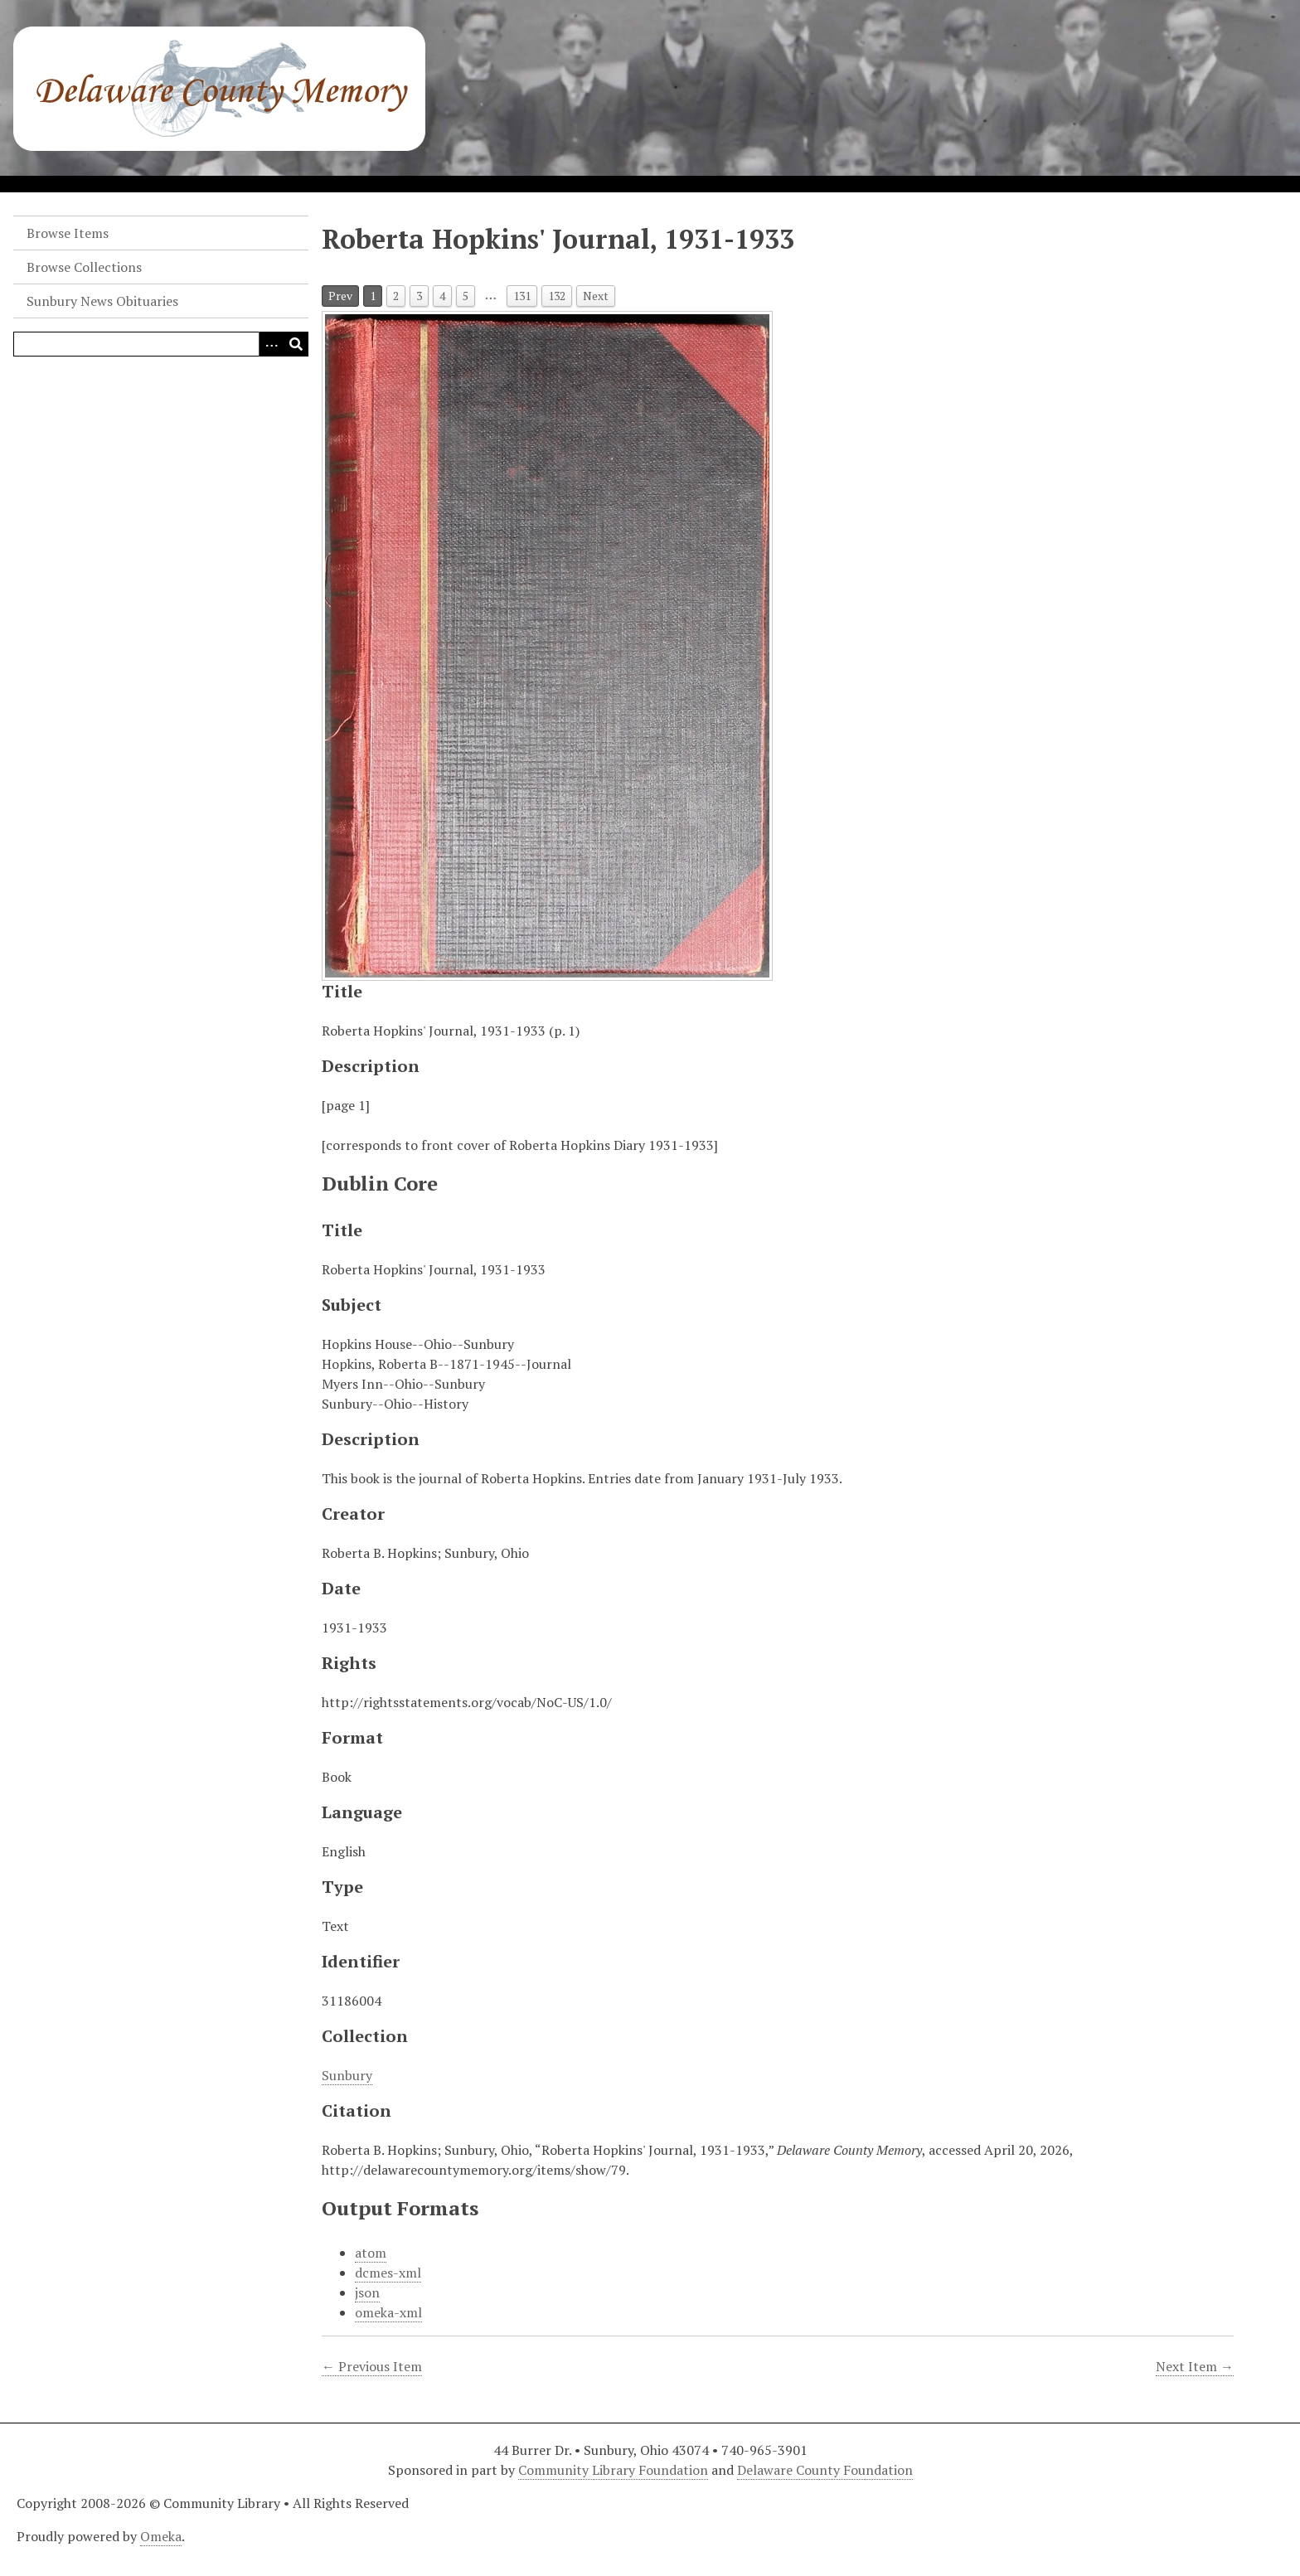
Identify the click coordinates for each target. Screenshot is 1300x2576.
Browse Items (68, 233)
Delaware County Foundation (825, 2470)
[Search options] (271, 344)
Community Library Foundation (613, 2470)
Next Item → (1195, 2366)
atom (370, 2253)
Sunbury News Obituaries (102, 301)
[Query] (160, 344)
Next (596, 295)
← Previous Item (372, 2366)
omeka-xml (388, 2312)
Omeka (161, 2536)
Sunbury (347, 2075)
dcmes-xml (388, 2272)
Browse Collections (84, 267)
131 (522, 295)
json (367, 2292)
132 (556, 295)
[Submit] (296, 344)
